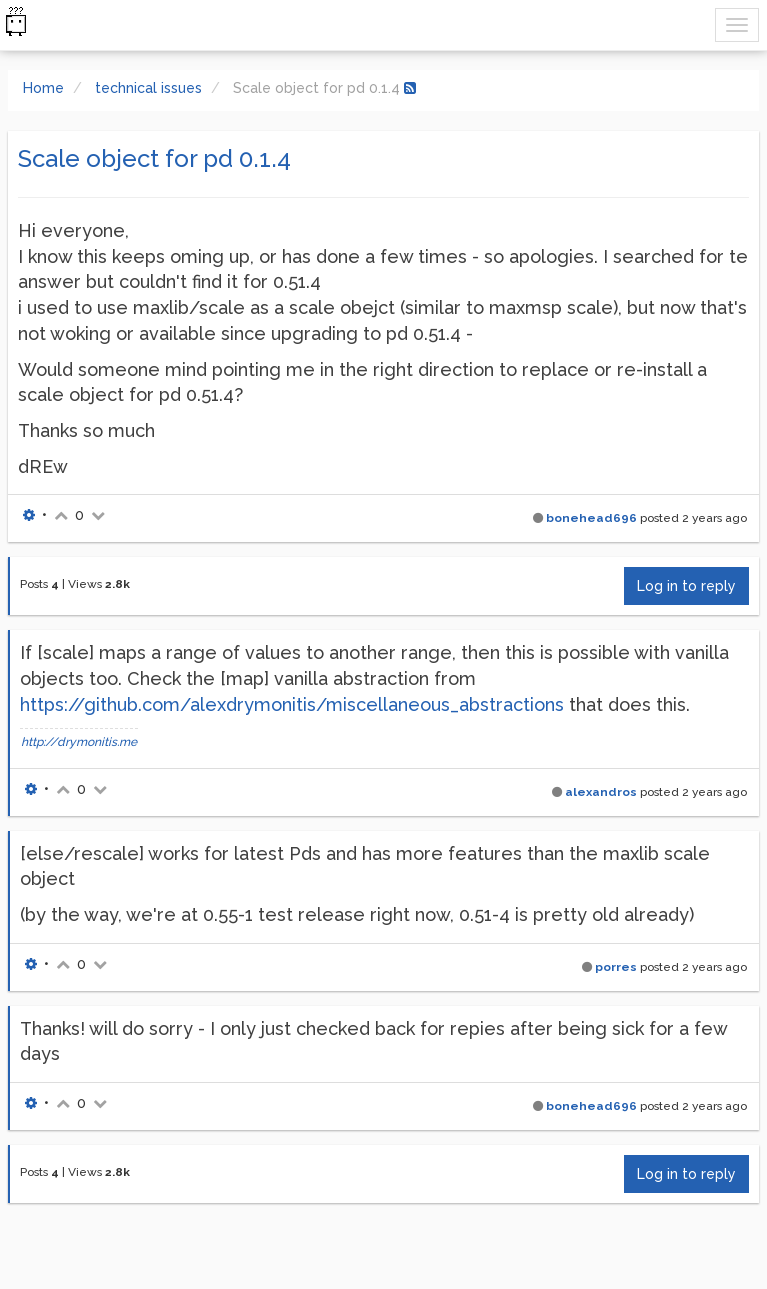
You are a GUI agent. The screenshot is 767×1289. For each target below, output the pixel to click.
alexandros (601, 792)
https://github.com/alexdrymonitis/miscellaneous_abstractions (292, 704)
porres (616, 967)
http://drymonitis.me (79, 742)
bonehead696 (591, 518)
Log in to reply (686, 586)
